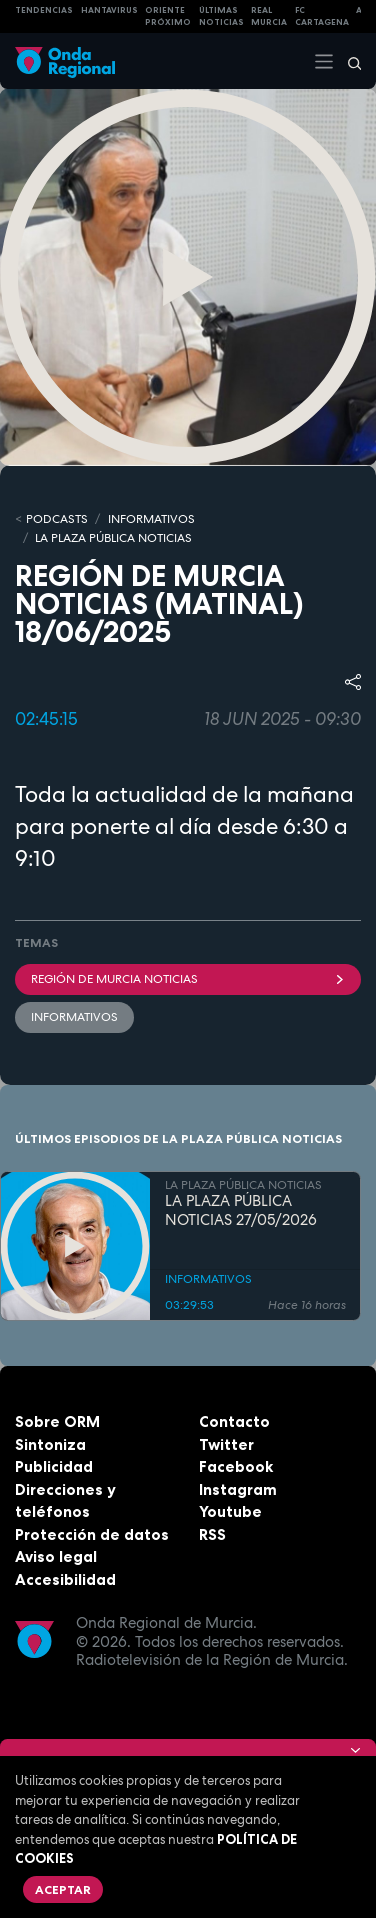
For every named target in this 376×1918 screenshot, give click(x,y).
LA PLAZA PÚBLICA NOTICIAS (113, 538)
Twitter (226, 1444)
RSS (212, 1534)
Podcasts (57, 519)
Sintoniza (50, 1444)
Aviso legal (56, 1556)
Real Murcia (269, 16)
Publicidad (54, 1466)
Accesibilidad (65, 1579)
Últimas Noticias (221, 16)
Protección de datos (92, 1534)
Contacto (234, 1421)
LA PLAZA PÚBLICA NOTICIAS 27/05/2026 (241, 1211)
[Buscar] (348, 61)
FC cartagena (322, 16)
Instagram (238, 1489)
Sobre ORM (57, 1421)
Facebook (236, 1466)
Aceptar (63, 1889)
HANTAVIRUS (109, 10)
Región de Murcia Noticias (188, 979)
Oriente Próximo (168, 16)
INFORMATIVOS (151, 519)
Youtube (230, 1511)
